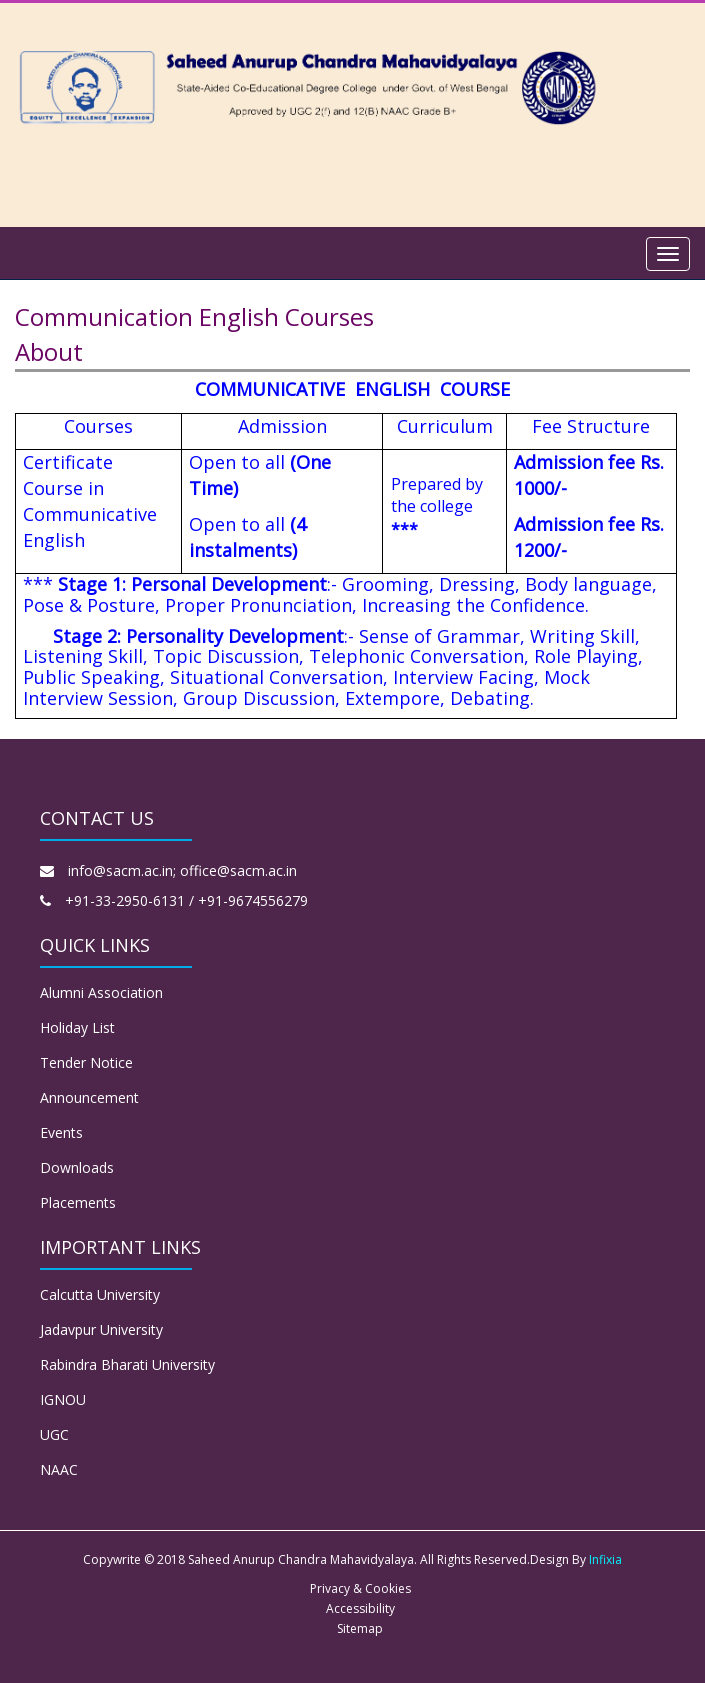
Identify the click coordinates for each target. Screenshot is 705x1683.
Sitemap (360, 1628)
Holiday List (77, 1027)
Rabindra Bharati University (127, 1364)
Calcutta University (100, 1294)
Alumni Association (101, 992)
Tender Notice (86, 1062)
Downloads (77, 1167)
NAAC (59, 1469)
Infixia (605, 1559)
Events (61, 1132)
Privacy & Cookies (360, 1588)
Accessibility (360, 1608)
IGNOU (63, 1399)
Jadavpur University (101, 1329)
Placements (78, 1202)
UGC (54, 1434)
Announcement (89, 1097)
